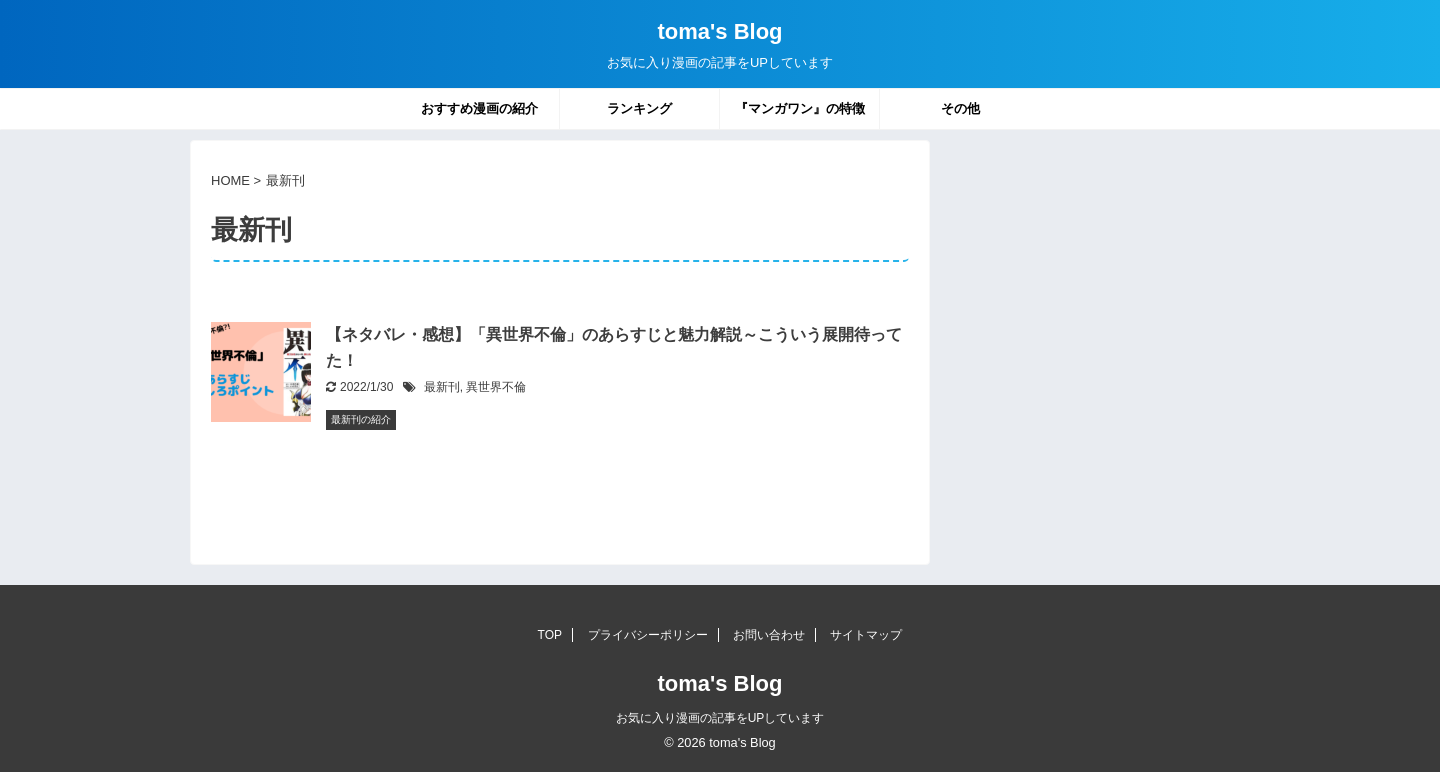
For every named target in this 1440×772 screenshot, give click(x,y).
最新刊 (442, 387)
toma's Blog (719, 31)
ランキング (639, 108)
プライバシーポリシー (648, 635)
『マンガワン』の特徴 (800, 108)
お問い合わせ (769, 635)
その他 (960, 108)
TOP (550, 635)
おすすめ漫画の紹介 (479, 108)
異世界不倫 (496, 387)
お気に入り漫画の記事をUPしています (720, 718)
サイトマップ (866, 635)
